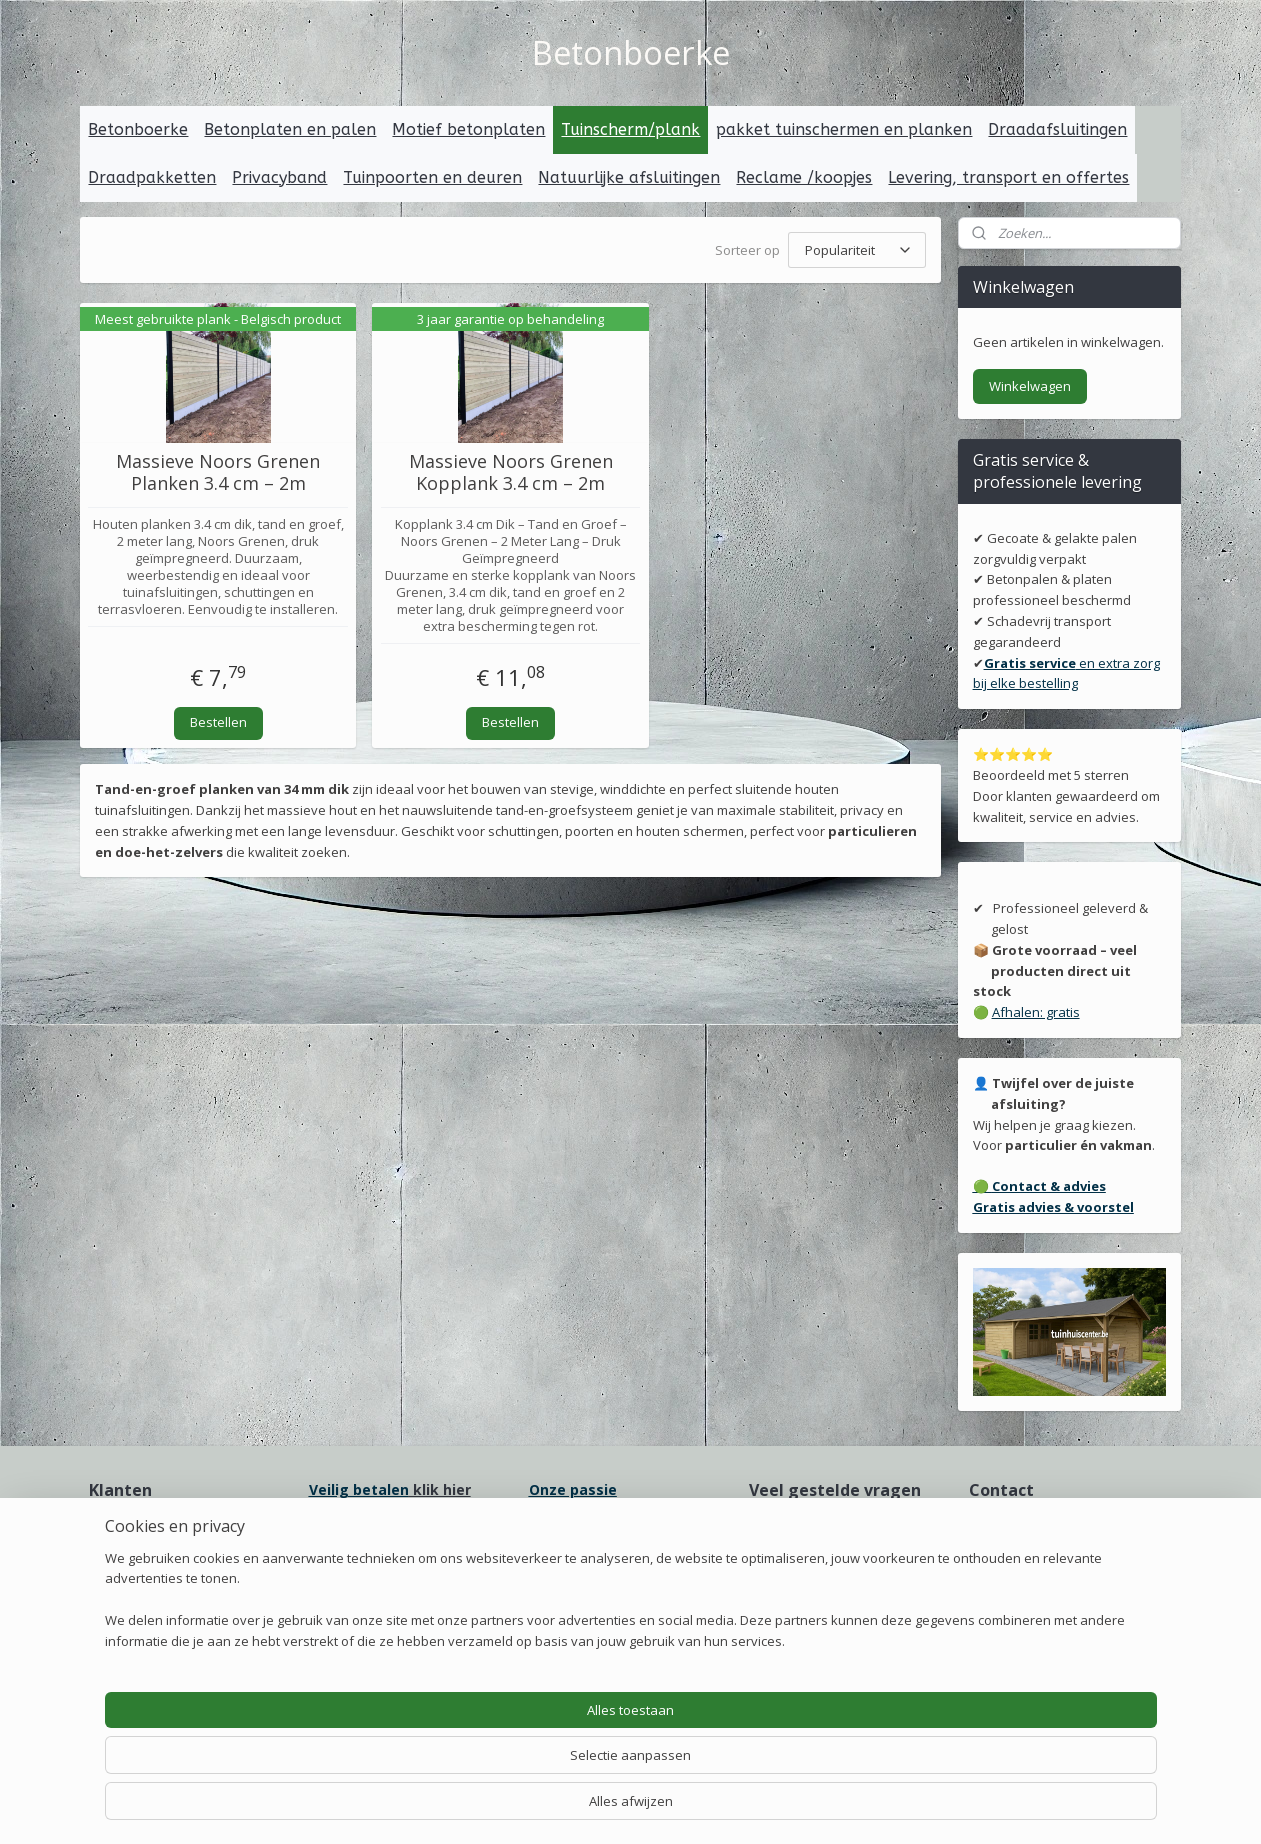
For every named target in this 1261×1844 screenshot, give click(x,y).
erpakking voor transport (630, 1556)
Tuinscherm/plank (630, 129)
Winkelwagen (1030, 386)
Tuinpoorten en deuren (432, 177)
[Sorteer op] (857, 250)
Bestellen (218, 722)
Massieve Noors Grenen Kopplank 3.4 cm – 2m (511, 472)
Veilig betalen (359, 1489)
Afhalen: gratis (1036, 1012)
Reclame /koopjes (804, 177)
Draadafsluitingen (1057, 129)
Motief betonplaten (468, 129)
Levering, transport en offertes (1008, 177)
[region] (499, 1769)
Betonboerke (138, 129)
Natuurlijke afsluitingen (629, 177)
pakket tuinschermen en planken (844, 129)
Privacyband (279, 177)
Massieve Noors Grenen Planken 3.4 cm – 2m (219, 472)
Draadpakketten (152, 177)
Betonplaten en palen (290, 129)
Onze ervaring (134, 1550)
